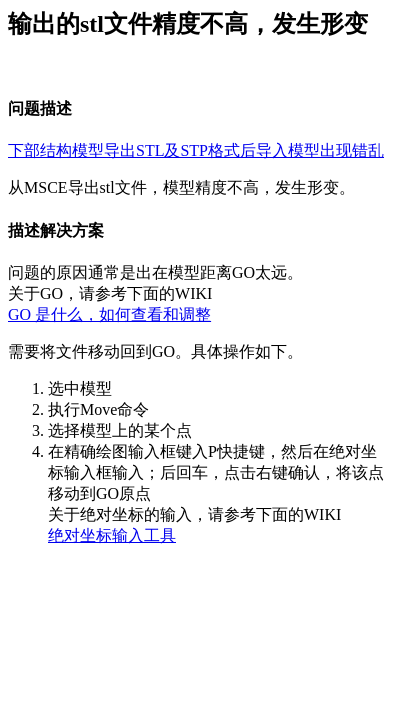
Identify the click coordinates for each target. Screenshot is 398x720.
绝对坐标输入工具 (112, 535)
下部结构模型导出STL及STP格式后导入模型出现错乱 (196, 150)
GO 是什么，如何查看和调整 (109, 314)
